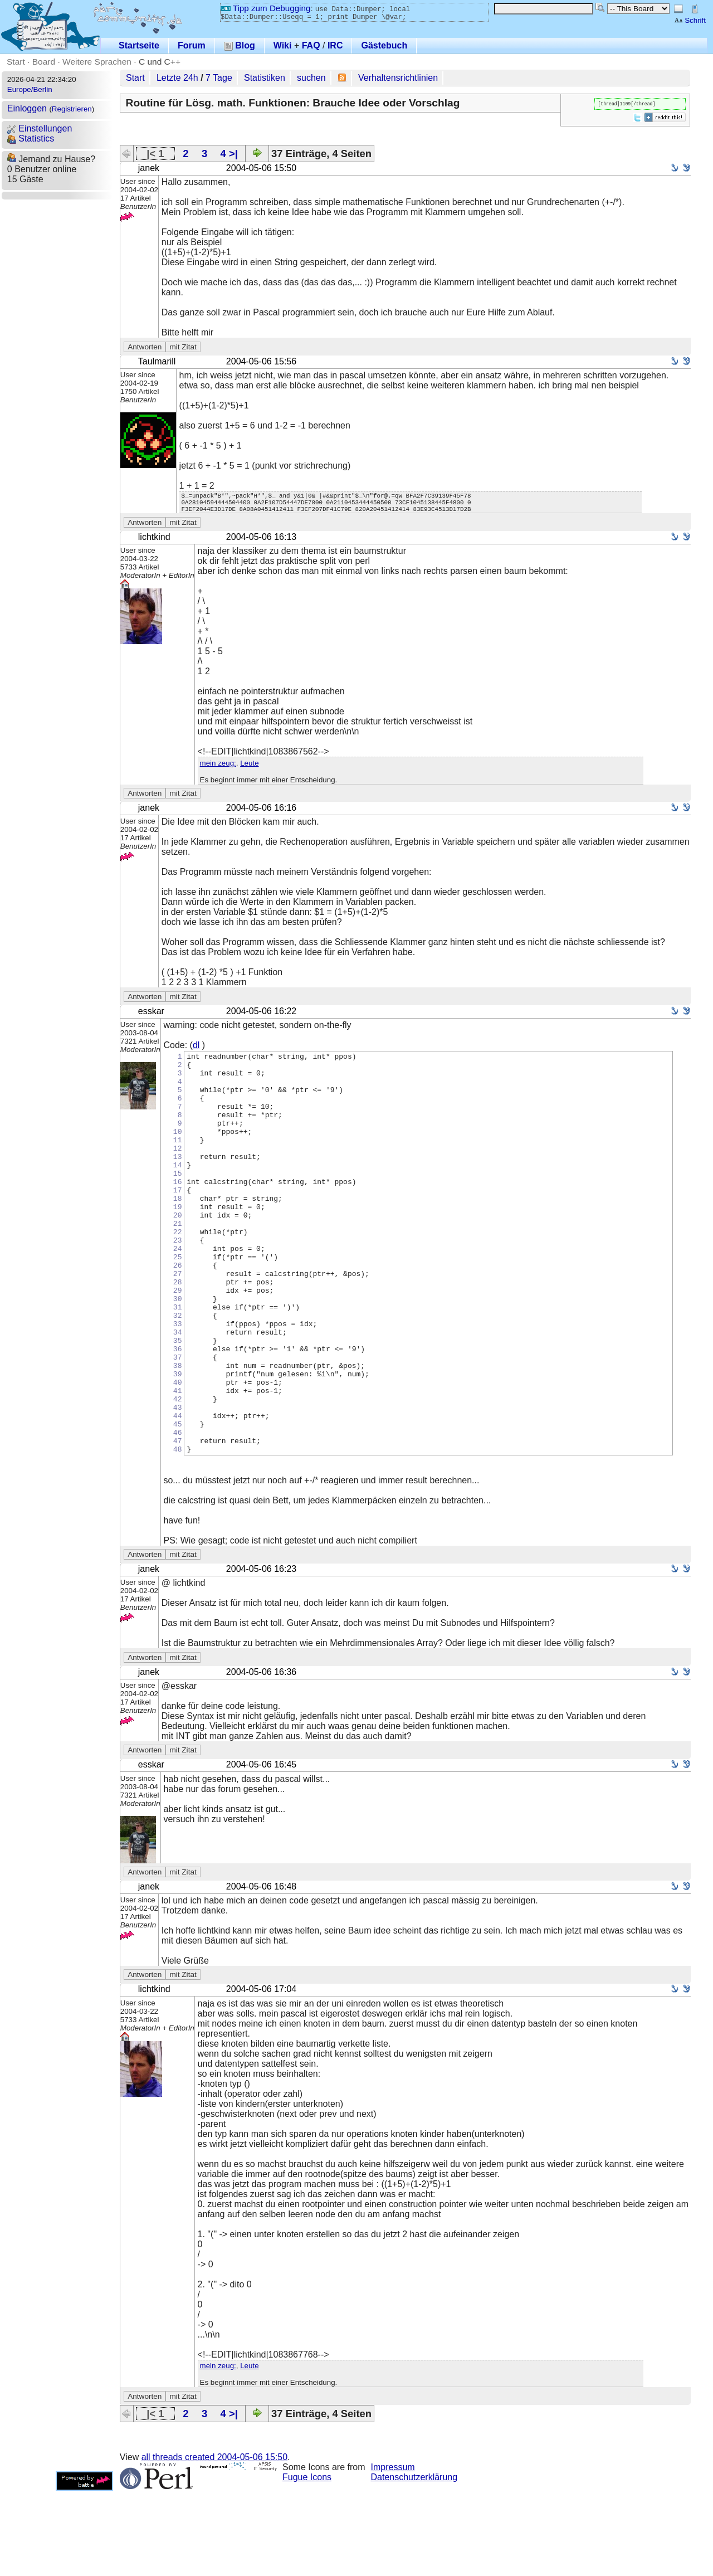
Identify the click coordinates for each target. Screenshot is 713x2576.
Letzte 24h (177, 77)
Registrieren (72, 109)
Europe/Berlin (29, 89)
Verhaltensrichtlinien (398, 77)
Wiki (283, 45)
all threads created (214, 2542)
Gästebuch (384, 45)
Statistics (30, 138)
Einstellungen (39, 128)
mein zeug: (218, 768)
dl (196, 1050)
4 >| (229, 153)
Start (16, 61)
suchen (311, 77)
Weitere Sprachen (96, 61)
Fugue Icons (306, 2562)
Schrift (690, 20)
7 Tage (219, 77)
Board (43, 61)
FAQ (311, 45)
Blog (239, 45)
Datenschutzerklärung (414, 2562)
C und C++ (159, 61)
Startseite (139, 45)
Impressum (393, 2552)
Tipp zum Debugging (265, 8)
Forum (192, 45)
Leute (249, 768)
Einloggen (27, 108)
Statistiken (264, 77)
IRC (335, 45)
